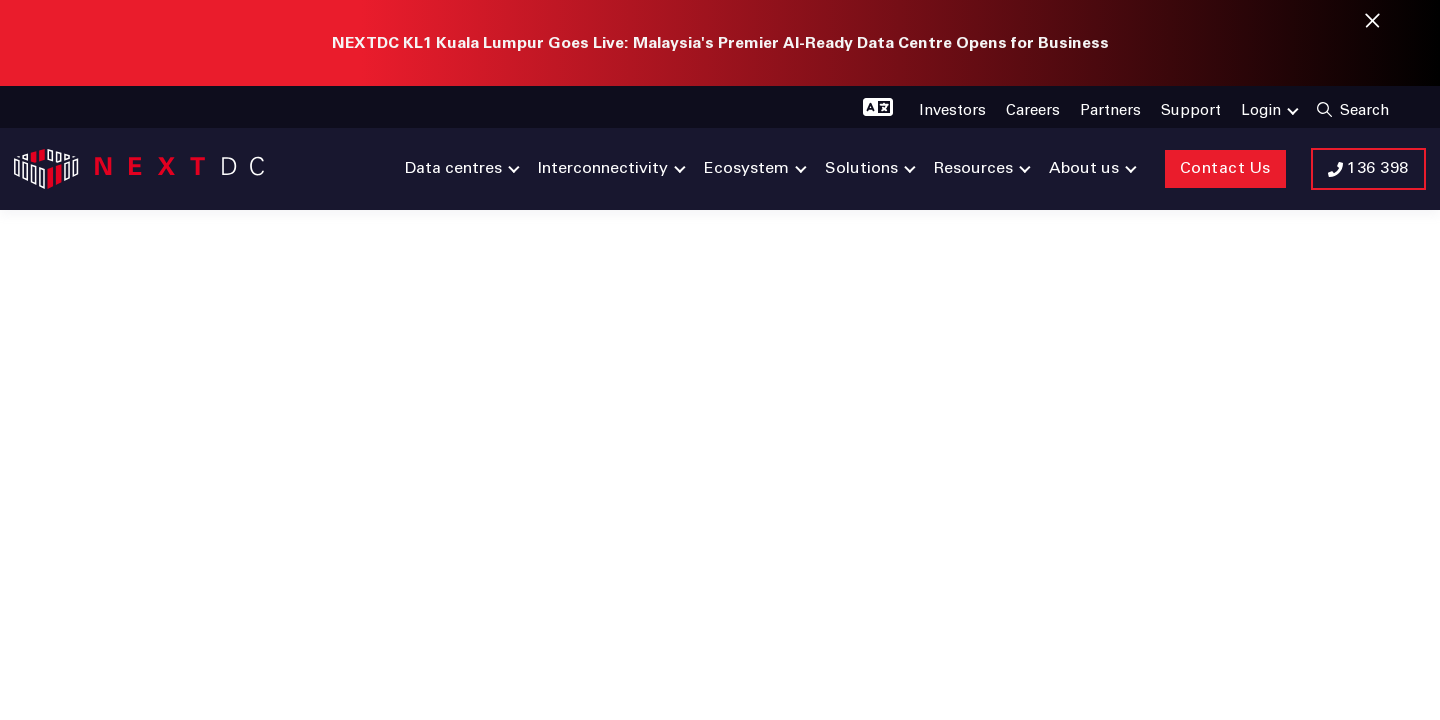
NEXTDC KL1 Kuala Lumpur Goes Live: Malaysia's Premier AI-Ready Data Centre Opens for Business (720, 43)
